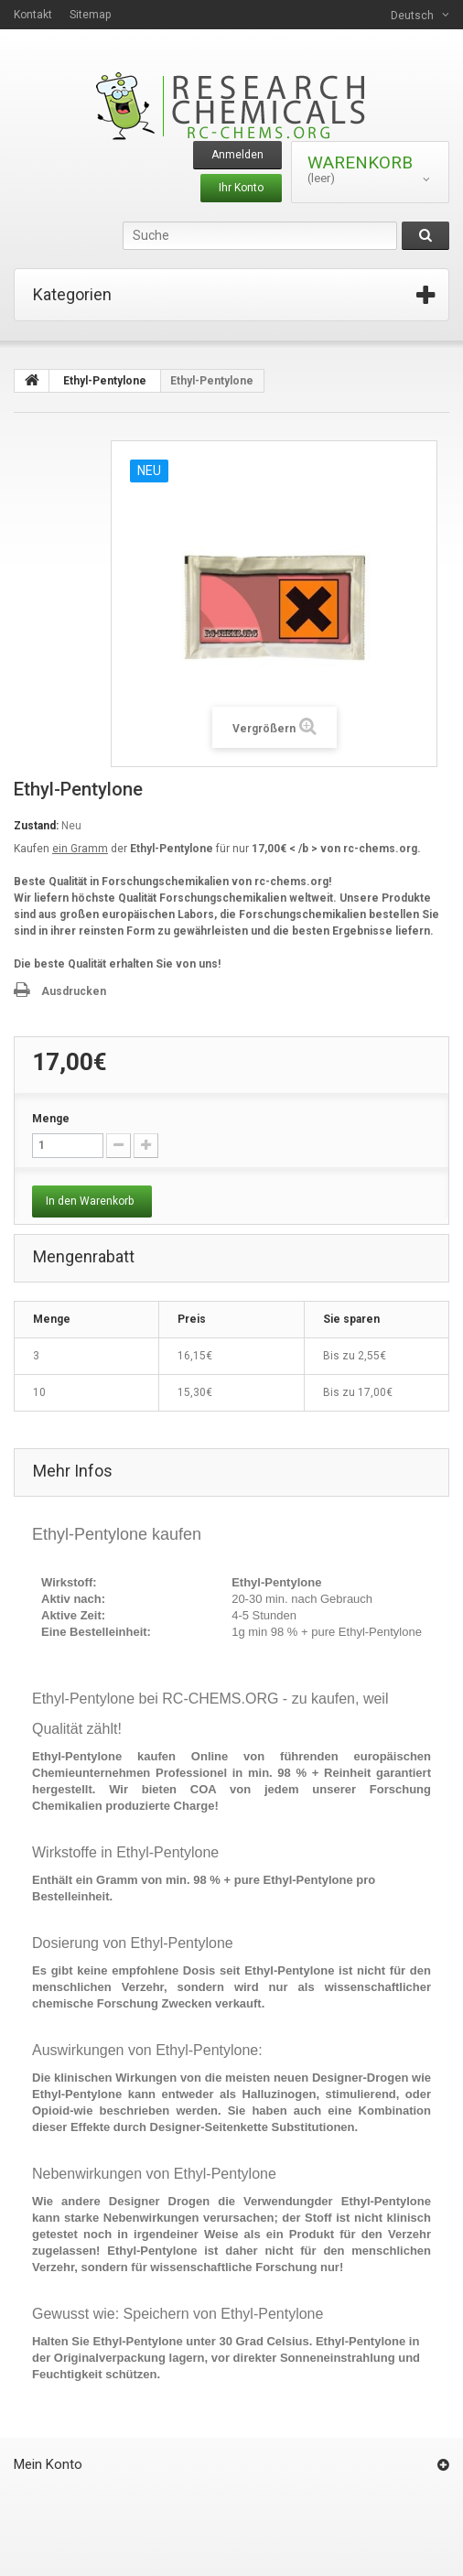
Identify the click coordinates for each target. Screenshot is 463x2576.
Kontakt (33, 14)
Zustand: (36, 825)
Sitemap (90, 14)
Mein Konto (48, 2464)
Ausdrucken (73, 991)
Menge (51, 1118)
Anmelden (237, 154)
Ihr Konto (241, 187)
